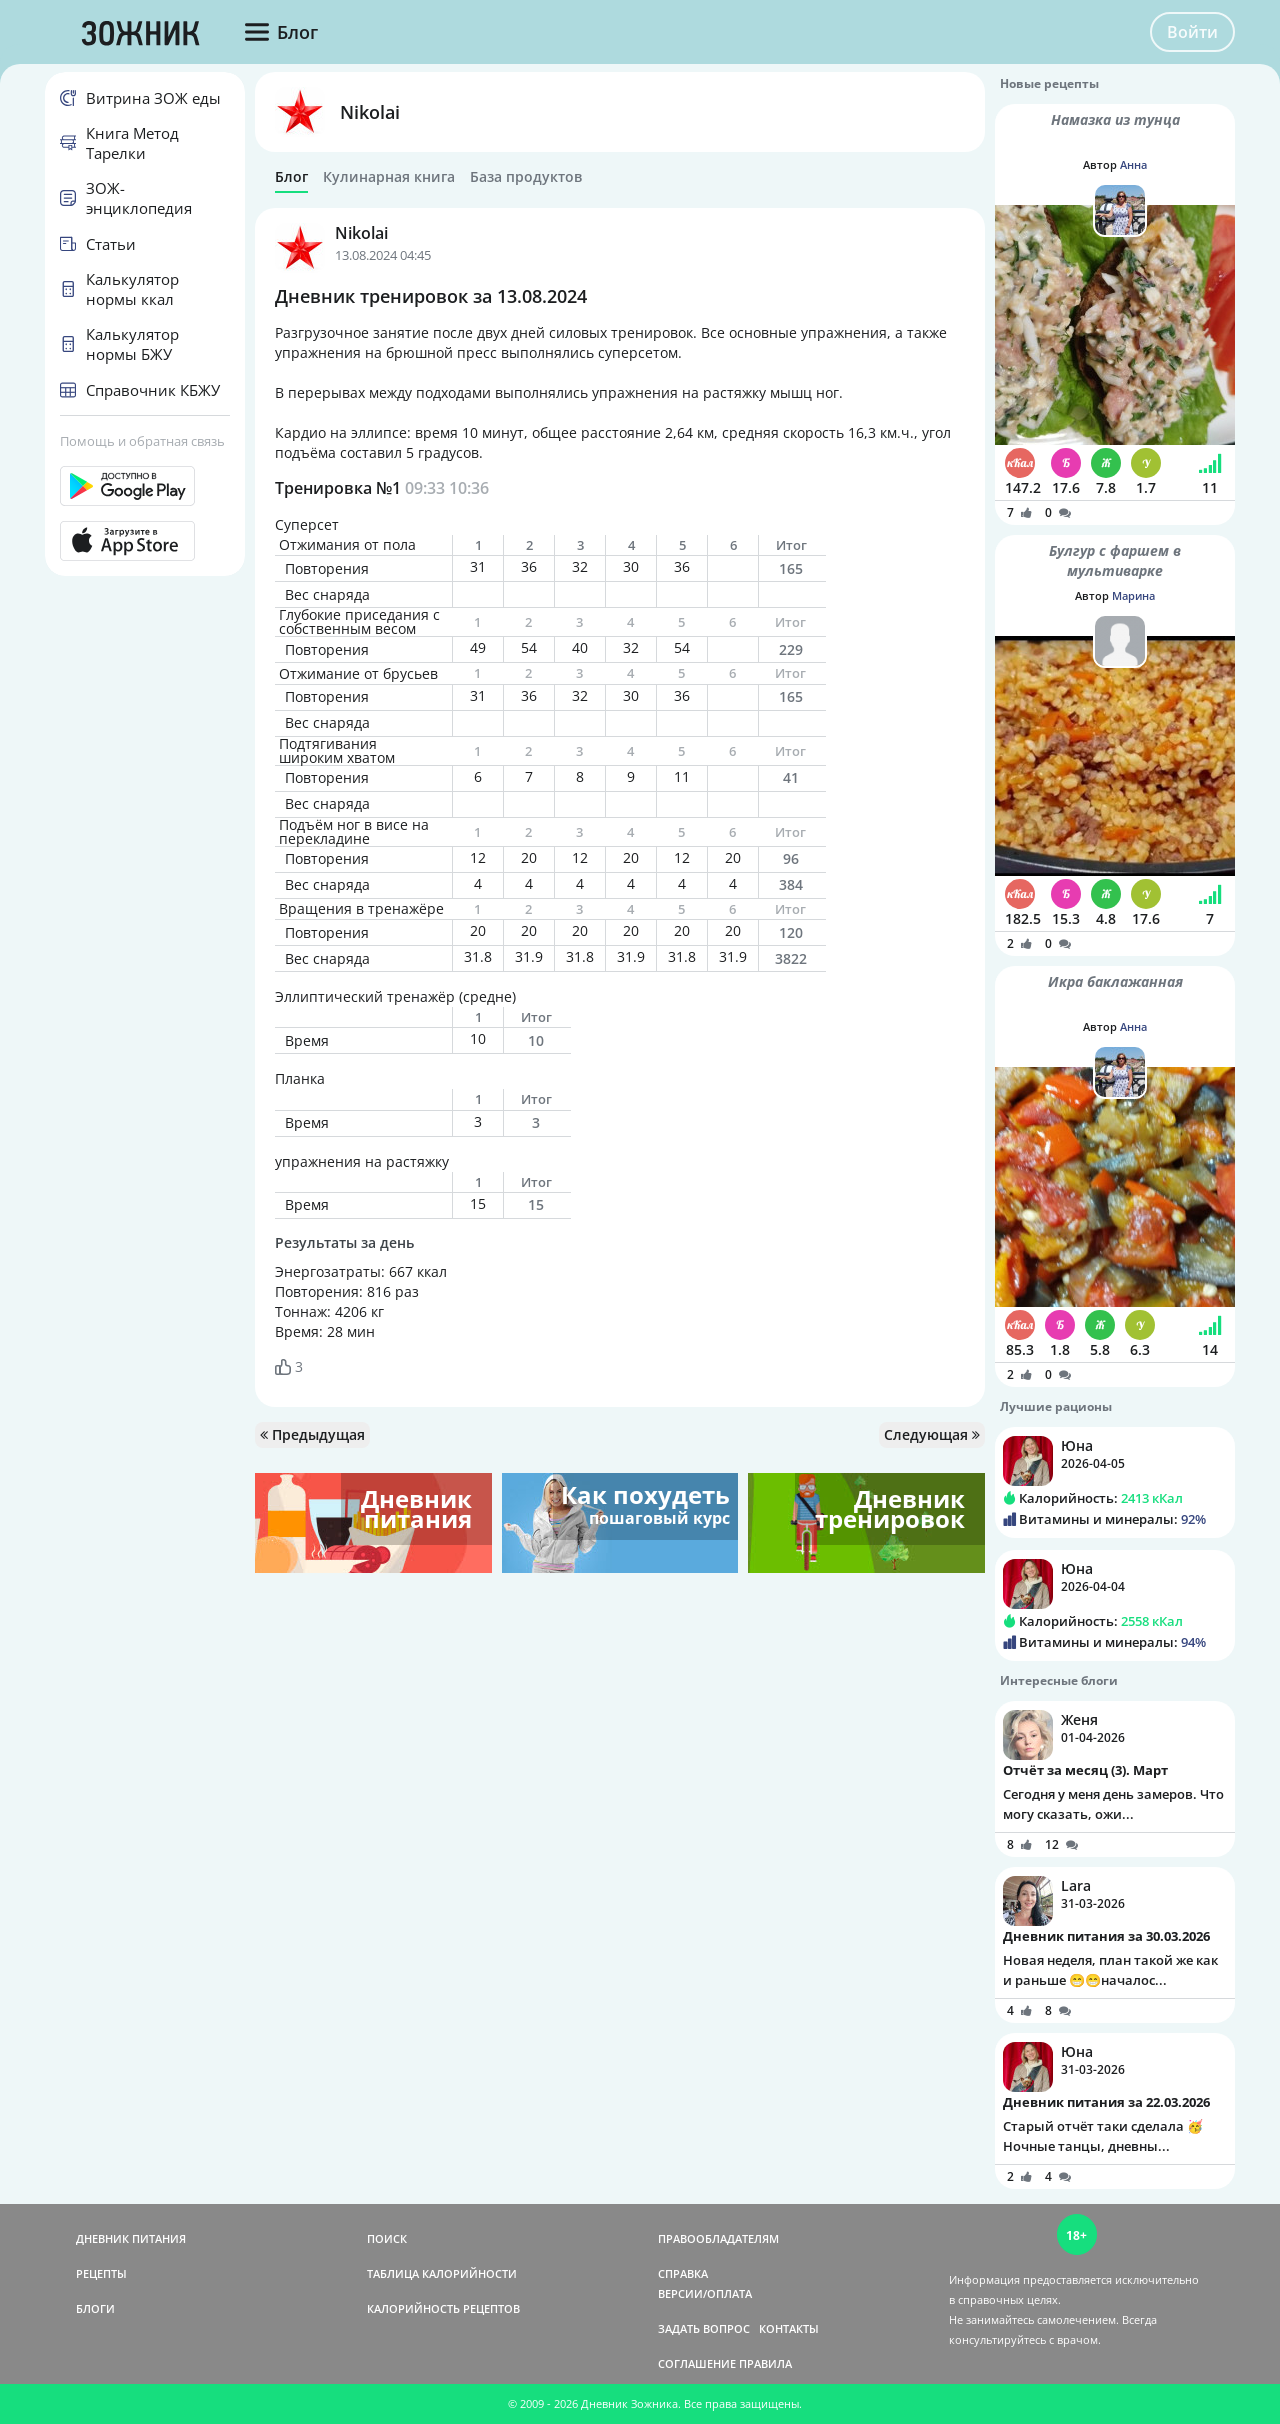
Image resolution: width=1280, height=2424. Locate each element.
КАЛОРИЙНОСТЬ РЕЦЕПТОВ (443, 2308)
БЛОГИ (95, 2308)
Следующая (932, 1434)
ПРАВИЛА (765, 2363)
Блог (291, 177)
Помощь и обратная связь (142, 441)
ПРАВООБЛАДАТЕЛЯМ (718, 2238)
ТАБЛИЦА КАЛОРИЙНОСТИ (442, 2273)
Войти (1192, 32)
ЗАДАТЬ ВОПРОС (704, 2328)
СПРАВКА (683, 2273)
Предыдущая (312, 1434)
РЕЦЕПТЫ (101, 2273)
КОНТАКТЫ (789, 2328)
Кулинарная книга (389, 177)
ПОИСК (387, 2238)
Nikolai (370, 112)
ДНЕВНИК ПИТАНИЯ (131, 2238)
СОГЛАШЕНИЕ (697, 2363)
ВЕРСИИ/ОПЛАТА (705, 2293)
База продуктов (526, 177)
